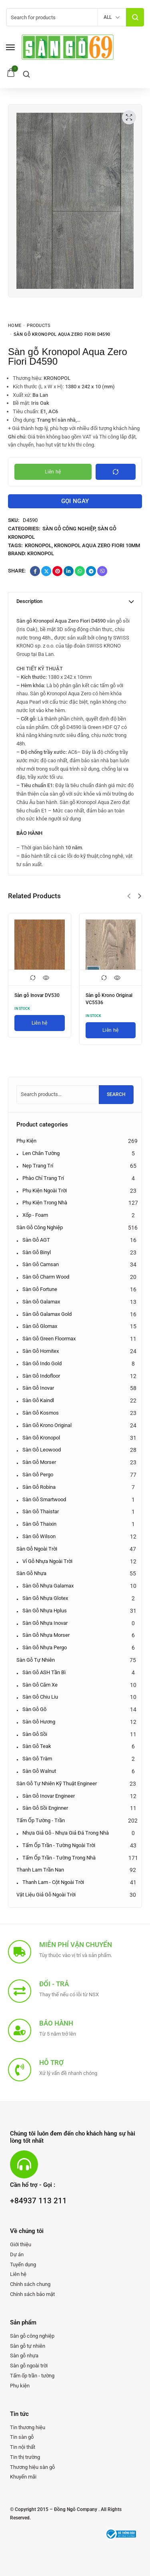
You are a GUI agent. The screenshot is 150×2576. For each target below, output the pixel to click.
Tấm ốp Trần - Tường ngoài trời (58, 1845)
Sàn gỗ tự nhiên (35, 1660)
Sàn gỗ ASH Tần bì (44, 1672)
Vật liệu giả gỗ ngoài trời (46, 1895)
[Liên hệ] (39, 1023)
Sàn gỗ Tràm (37, 1759)
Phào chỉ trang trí (43, 1178)
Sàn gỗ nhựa (31, 1573)
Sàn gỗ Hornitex (40, 1351)
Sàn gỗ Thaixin (39, 1524)
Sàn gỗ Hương (38, 1722)
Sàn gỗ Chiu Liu (40, 1697)
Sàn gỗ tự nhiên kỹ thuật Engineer (56, 1783)
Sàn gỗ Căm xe (40, 1685)
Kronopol (38, 545)
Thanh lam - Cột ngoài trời (53, 1882)
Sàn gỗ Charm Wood (45, 1277)
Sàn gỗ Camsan (40, 1264)
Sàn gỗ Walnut (39, 1771)
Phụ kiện (26, 1141)
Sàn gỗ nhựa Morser (46, 1635)
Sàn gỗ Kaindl (38, 1400)
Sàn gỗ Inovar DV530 (37, 995)
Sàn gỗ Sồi (34, 1734)
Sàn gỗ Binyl (36, 1252)
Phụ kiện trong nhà (44, 1203)
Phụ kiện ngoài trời (44, 1191)
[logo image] (68, 47)
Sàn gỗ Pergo (37, 1475)
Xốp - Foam (35, 1215)
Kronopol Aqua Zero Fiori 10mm (97, 545)
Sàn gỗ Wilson (39, 1536)
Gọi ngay (75, 501)
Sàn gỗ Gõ (34, 1709)
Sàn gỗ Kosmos (40, 1413)
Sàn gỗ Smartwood (44, 1499)
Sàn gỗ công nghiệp (68, 529)
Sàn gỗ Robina (39, 1487)
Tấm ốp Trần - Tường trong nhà (59, 1858)
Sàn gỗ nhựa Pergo (44, 1647)
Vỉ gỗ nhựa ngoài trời (47, 1561)
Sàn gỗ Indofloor (41, 1376)
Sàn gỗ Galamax (41, 1302)
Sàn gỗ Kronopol (41, 1438)
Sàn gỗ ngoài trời (36, 1549)
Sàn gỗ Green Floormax (49, 1339)
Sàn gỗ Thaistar (40, 1511)
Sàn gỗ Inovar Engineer (48, 1796)
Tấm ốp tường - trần (40, 1820)
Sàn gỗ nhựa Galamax (48, 1586)
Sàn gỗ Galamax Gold (47, 1314)
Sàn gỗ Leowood (41, 1450)
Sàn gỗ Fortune (39, 1289)
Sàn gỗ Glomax (39, 1326)
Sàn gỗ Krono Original (47, 1425)
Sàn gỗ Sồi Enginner (45, 1808)
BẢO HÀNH (29, 833)
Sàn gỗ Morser (39, 1462)
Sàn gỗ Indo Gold (42, 1363)
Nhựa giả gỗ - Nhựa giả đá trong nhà (65, 1833)
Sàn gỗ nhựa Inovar (45, 1623)
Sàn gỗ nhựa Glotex (45, 1598)
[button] (128, 896)
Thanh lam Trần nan (40, 1870)
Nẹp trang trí (37, 1166)
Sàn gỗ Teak (36, 1746)
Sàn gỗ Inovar (38, 1388)
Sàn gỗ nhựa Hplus (44, 1611)
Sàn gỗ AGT (36, 1240)
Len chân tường (41, 1153)
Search (116, 1094)
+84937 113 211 (38, 2200)
